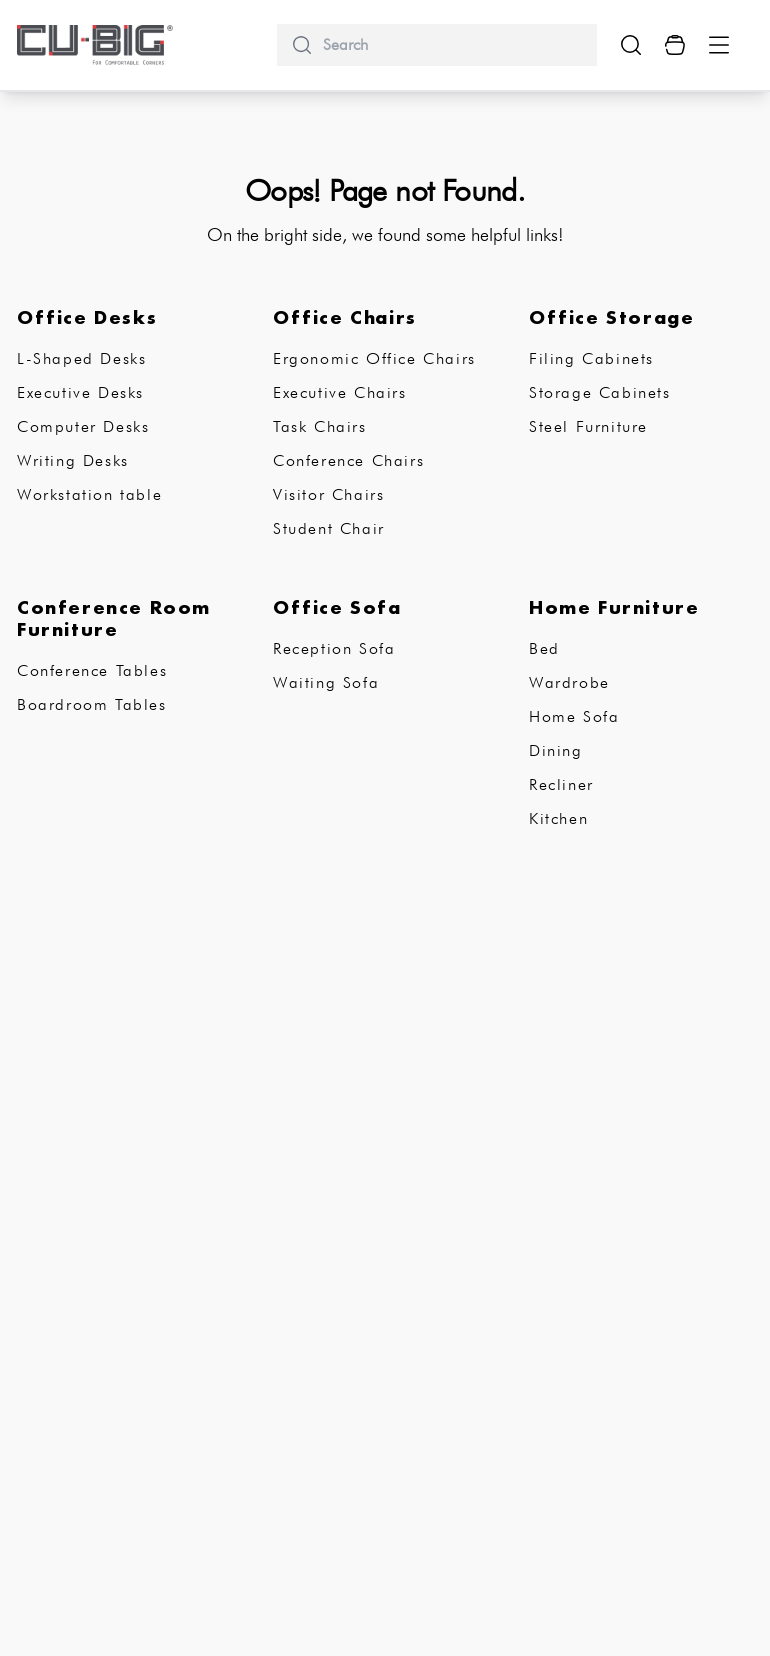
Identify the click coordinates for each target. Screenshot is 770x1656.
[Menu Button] (719, 45)
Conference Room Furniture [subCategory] (114, 618)
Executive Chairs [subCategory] (340, 392)
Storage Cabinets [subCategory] (600, 392)
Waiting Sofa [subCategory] (326, 682)
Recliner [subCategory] (561, 784)
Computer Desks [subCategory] (83, 426)
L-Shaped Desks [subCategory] (81, 358)
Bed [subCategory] (544, 648)
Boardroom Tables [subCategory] (92, 704)
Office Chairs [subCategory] (345, 317)
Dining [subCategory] (556, 750)
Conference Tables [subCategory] (92, 670)
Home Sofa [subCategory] (574, 716)
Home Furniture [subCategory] (614, 607)
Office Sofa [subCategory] (337, 607)
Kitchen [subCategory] (558, 818)
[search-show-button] (631, 45)
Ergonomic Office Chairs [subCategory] (374, 358)
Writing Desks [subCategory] (73, 460)
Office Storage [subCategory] (611, 317)
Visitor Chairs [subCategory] (328, 494)
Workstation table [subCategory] (89, 494)
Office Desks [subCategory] (87, 317)
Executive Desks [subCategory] (80, 392)
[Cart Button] (675, 45)
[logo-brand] (95, 45)
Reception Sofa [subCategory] (334, 648)
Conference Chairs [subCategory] (348, 460)
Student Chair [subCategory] (329, 528)
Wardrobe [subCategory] (569, 682)
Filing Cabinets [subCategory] (591, 358)
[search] (452, 45)
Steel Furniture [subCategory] (588, 426)
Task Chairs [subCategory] (320, 426)
